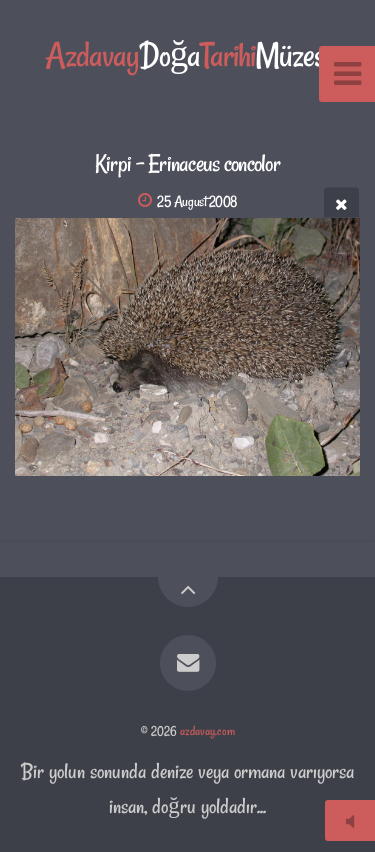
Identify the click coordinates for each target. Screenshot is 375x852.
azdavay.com (207, 731)
